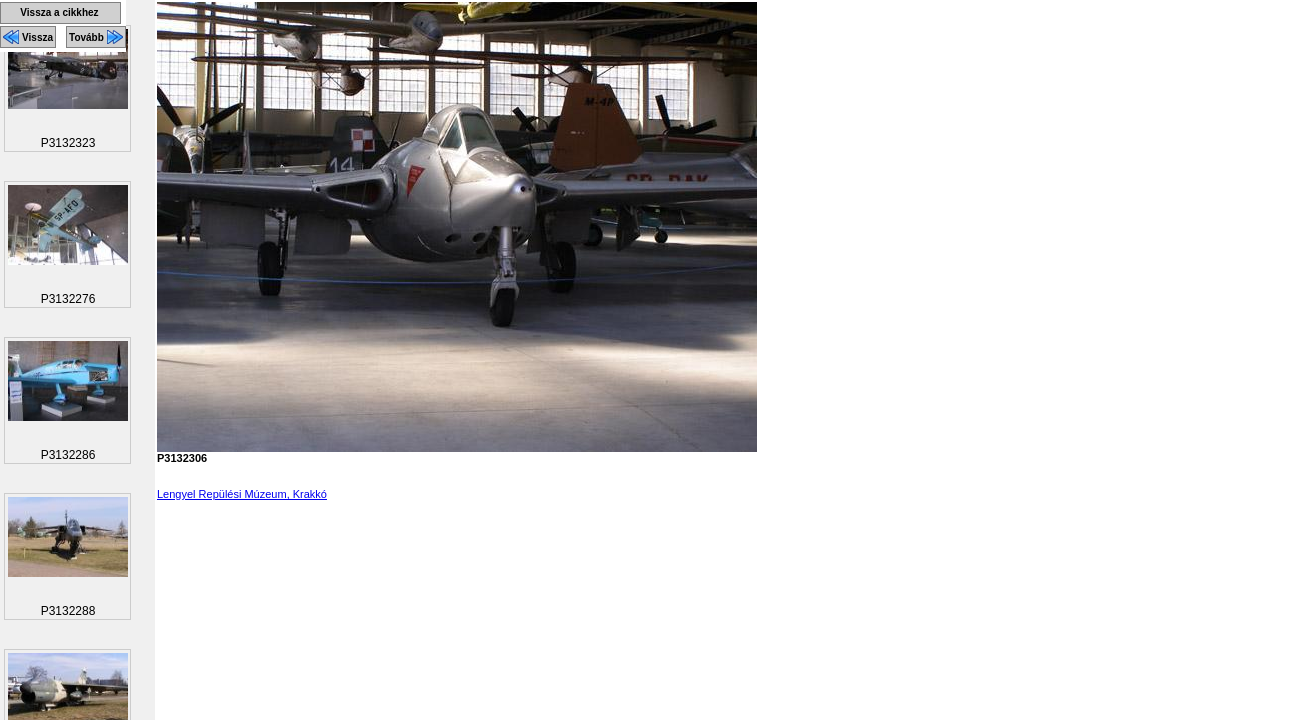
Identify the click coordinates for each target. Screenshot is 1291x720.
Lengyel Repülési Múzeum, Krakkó (242, 494)
